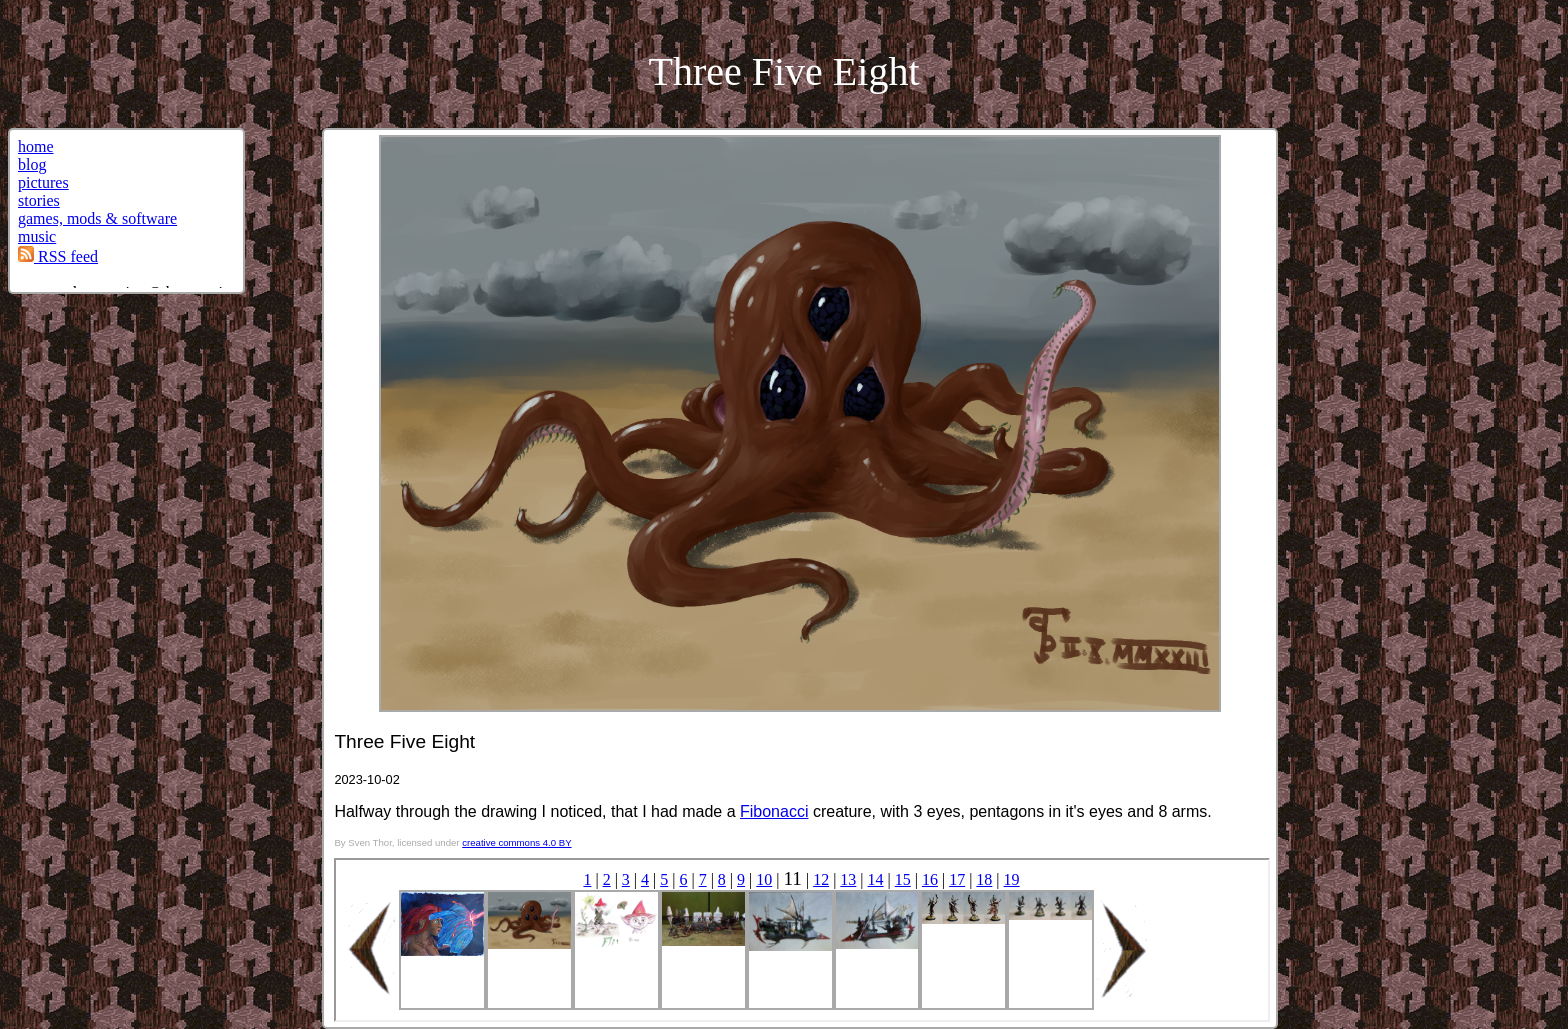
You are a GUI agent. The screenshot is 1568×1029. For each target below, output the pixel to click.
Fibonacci (774, 811)
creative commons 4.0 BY (516, 842)
